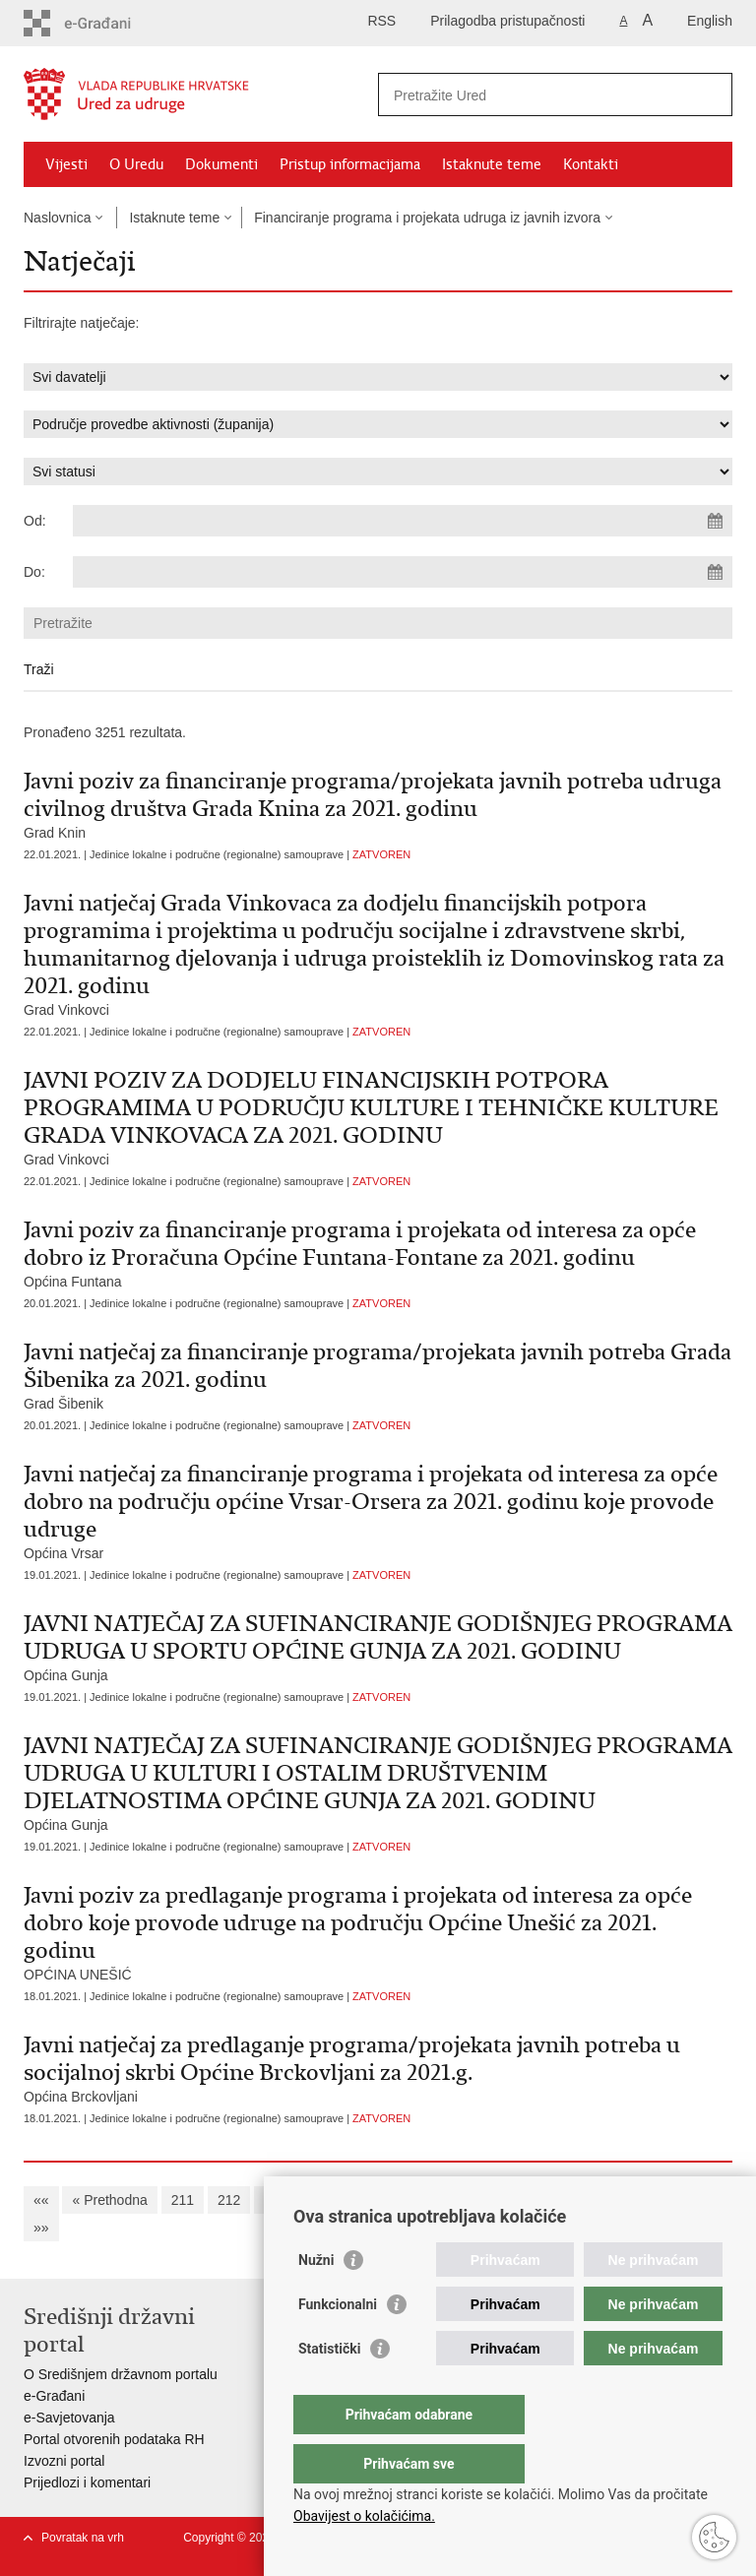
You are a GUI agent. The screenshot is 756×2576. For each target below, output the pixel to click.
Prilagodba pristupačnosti (507, 21)
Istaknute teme (491, 164)
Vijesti (66, 164)
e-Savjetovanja (69, 2417)
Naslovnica (57, 217)
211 (182, 2200)
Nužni (316, 2299)
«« (41, 2200)
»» (41, 2227)
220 (601, 2200)
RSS (381, 21)
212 (229, 2200)
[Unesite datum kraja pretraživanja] (402, 572)
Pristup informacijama (350, 164)
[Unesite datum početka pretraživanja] (402, 520)
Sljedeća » (668, 2200)
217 (461, 2200)
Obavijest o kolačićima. (364, 2516)
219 (554, 2200)
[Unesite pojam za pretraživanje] (534, 95)
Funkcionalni (337, 2344)
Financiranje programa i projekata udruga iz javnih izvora (427, 217)
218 (507, 2200)
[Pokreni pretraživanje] (709, 94)
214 (321, 2200)
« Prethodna (109, 2200)
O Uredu (136, 164)
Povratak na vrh (82, 2538)
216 (415, 2200)
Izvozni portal (64, 2461)
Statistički (329, 2388)
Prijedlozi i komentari (87, 2482)
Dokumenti (221, 164)
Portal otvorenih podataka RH (114, 2439)
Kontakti (590, 164)
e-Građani (54, 2396)
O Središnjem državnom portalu (121, 2374)
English (709, 21)
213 (275, 2200)
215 (368, 2200)
